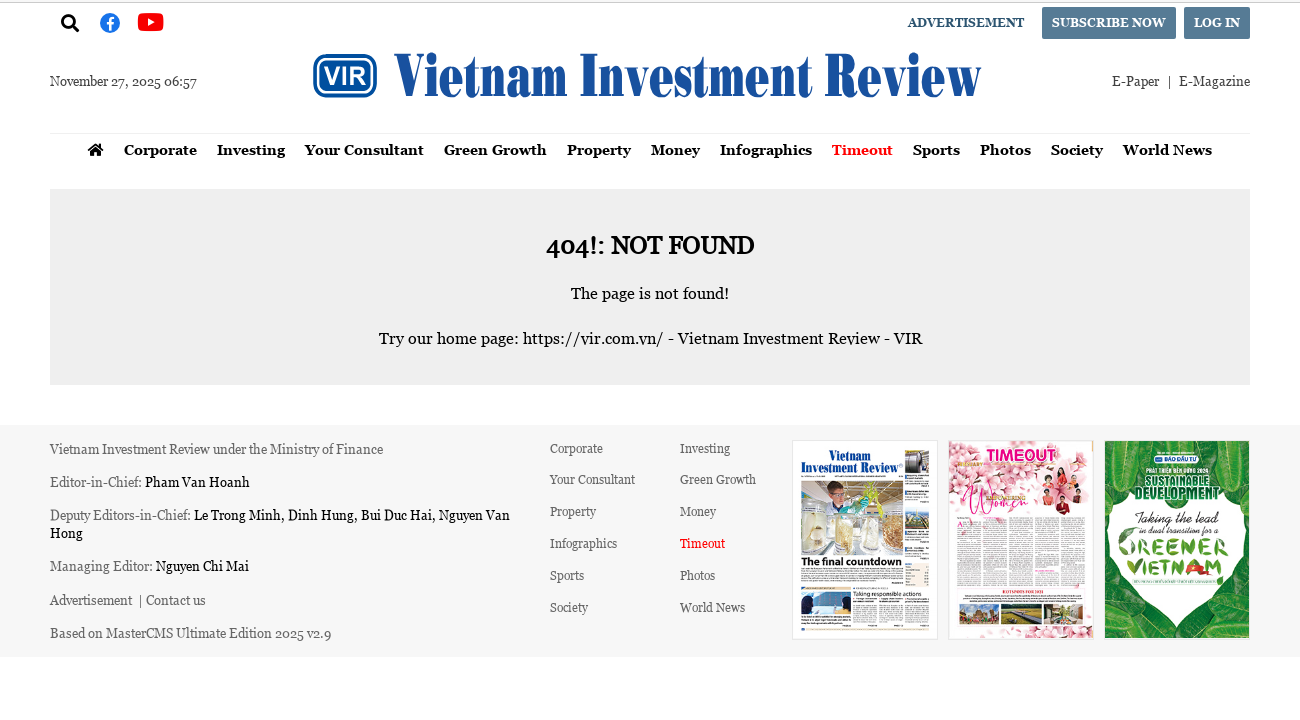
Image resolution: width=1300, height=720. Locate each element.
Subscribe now (1109, 22)
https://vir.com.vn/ (593, 338)
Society (1077, 149)
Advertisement (966, 22)
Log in (1217, 22)
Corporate (160, 149)
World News (1167, 149)
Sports (936, 149)
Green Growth (495, 149)
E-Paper (1135, 80)
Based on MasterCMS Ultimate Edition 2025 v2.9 (190, 632)
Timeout (862, 149)
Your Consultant (364, 149)
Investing (251, 149)
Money (675, 149)
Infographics (766, 149)
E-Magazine (1214, 80)
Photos (1005, 149)
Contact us (176, 599)
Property (599, 149)
